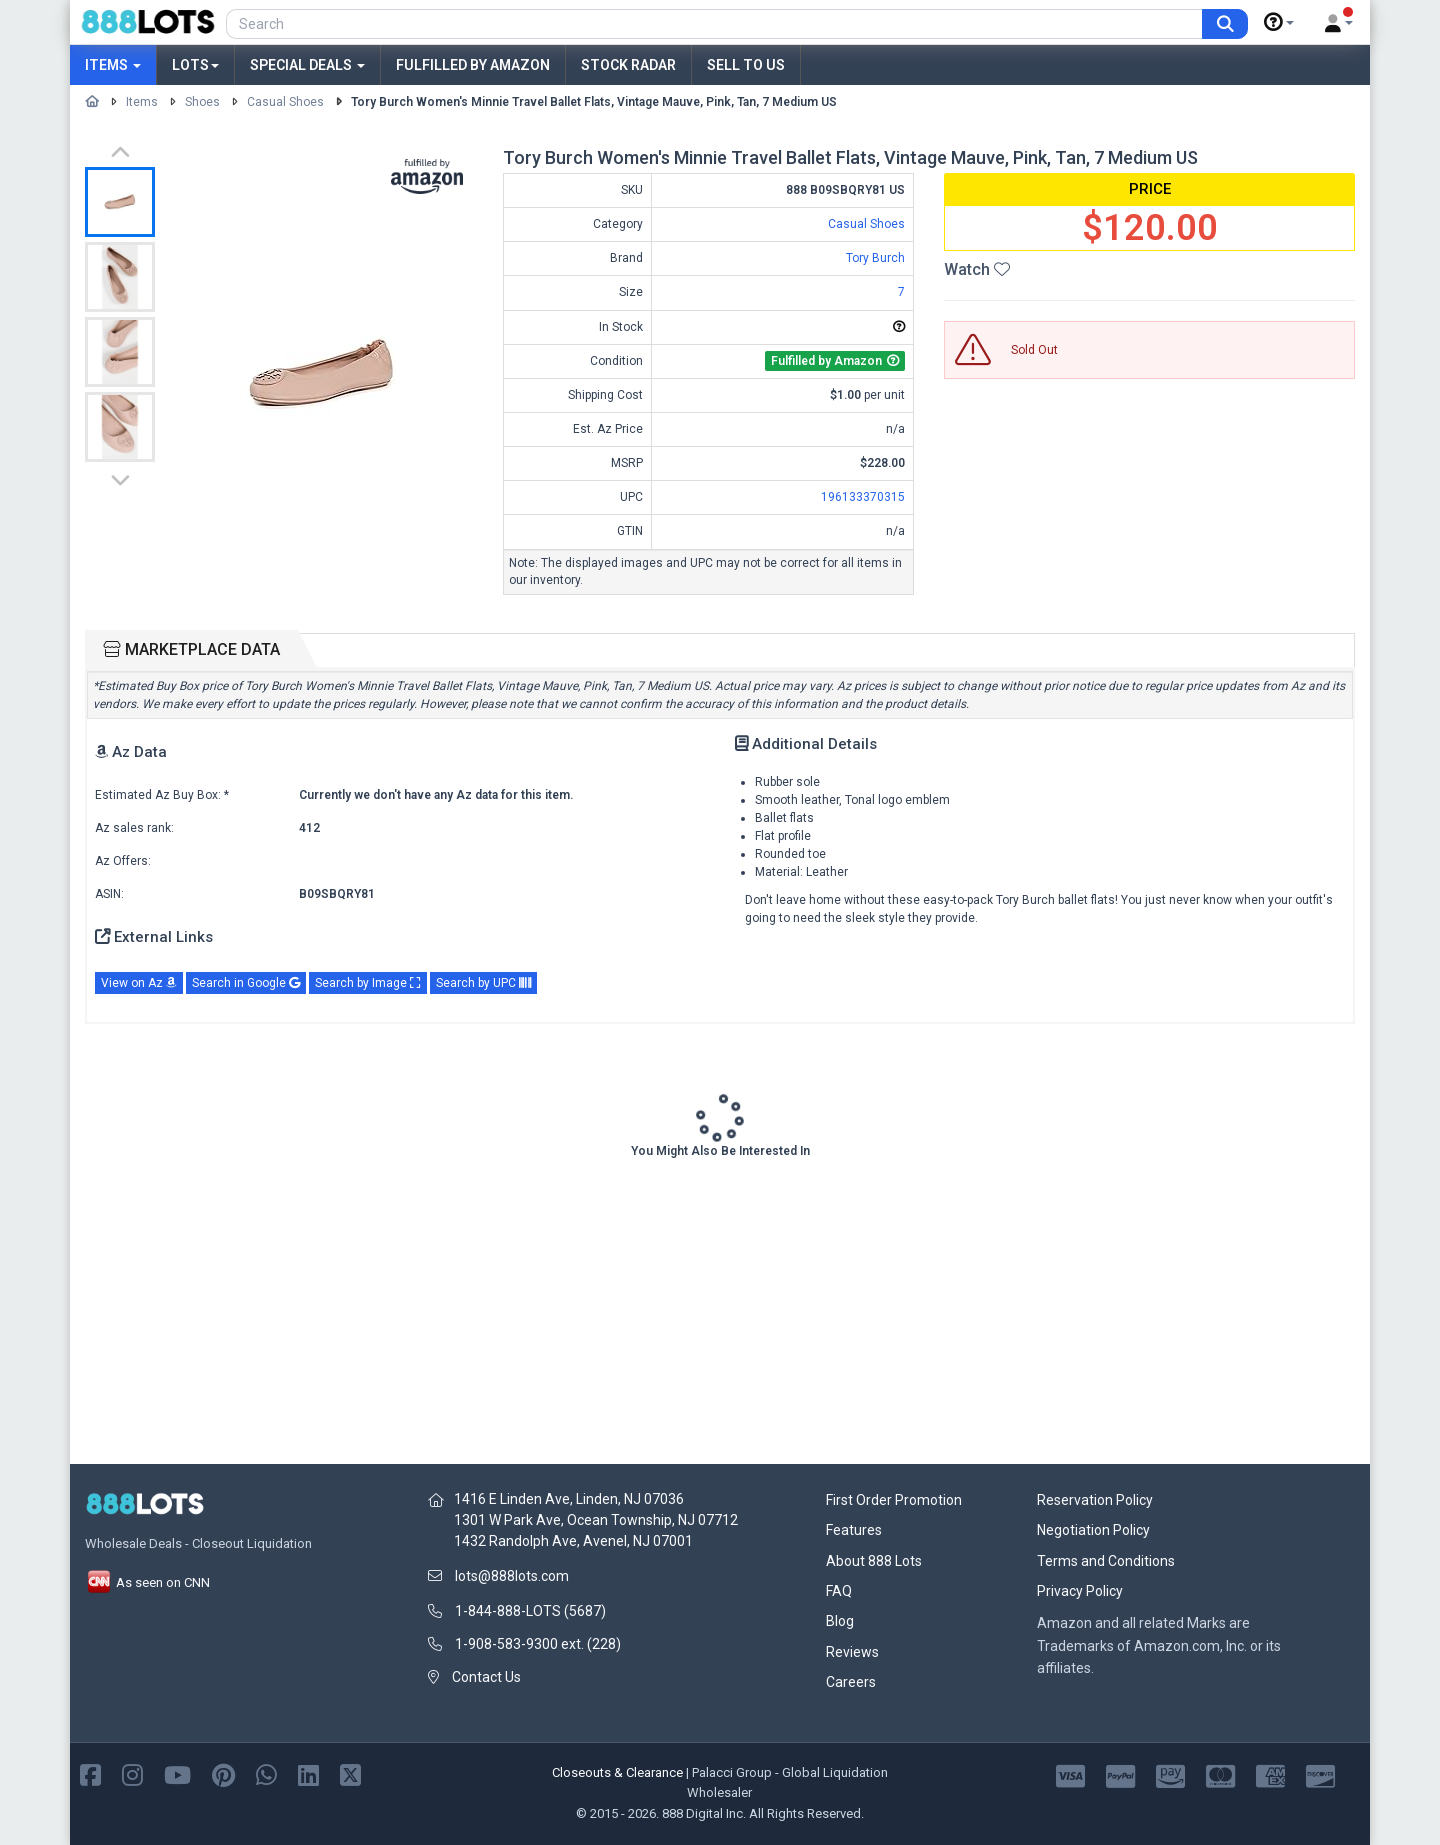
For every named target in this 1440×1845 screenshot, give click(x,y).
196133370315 (863, 497)
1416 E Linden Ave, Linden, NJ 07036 (569, 1499)
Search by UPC (483, 983)
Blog (840, 1621)
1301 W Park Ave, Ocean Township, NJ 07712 (596, 1520)
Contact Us (486, 1677)
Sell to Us (746, 65)
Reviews (852, 1652)
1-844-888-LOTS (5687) (530, 1611)
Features (854, 1530)
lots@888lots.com (512, 1576)
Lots (195, 65)
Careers (851, 1682)
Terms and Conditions (1106, 1561)
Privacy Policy (1080, 1591)
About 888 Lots (874, 1561)
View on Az (139, 983)
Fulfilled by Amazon (473, 65)
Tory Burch (875, 258)
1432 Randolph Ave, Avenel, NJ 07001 (573, 1541)
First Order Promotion (894, 1500)
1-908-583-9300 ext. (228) (538, 1644)
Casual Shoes (285, 102)
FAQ (839, 1591)
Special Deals (307, 65)
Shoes (202, 102)
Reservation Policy (1095, 1500)
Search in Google (246, 983)
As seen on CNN (147, 1582)
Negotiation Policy (1093, 1530)
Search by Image (368, 983)
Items (113, 65)
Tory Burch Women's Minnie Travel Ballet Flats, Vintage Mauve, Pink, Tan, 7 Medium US (594, 102)
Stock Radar (628, 65)
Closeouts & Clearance (617, 1772)
